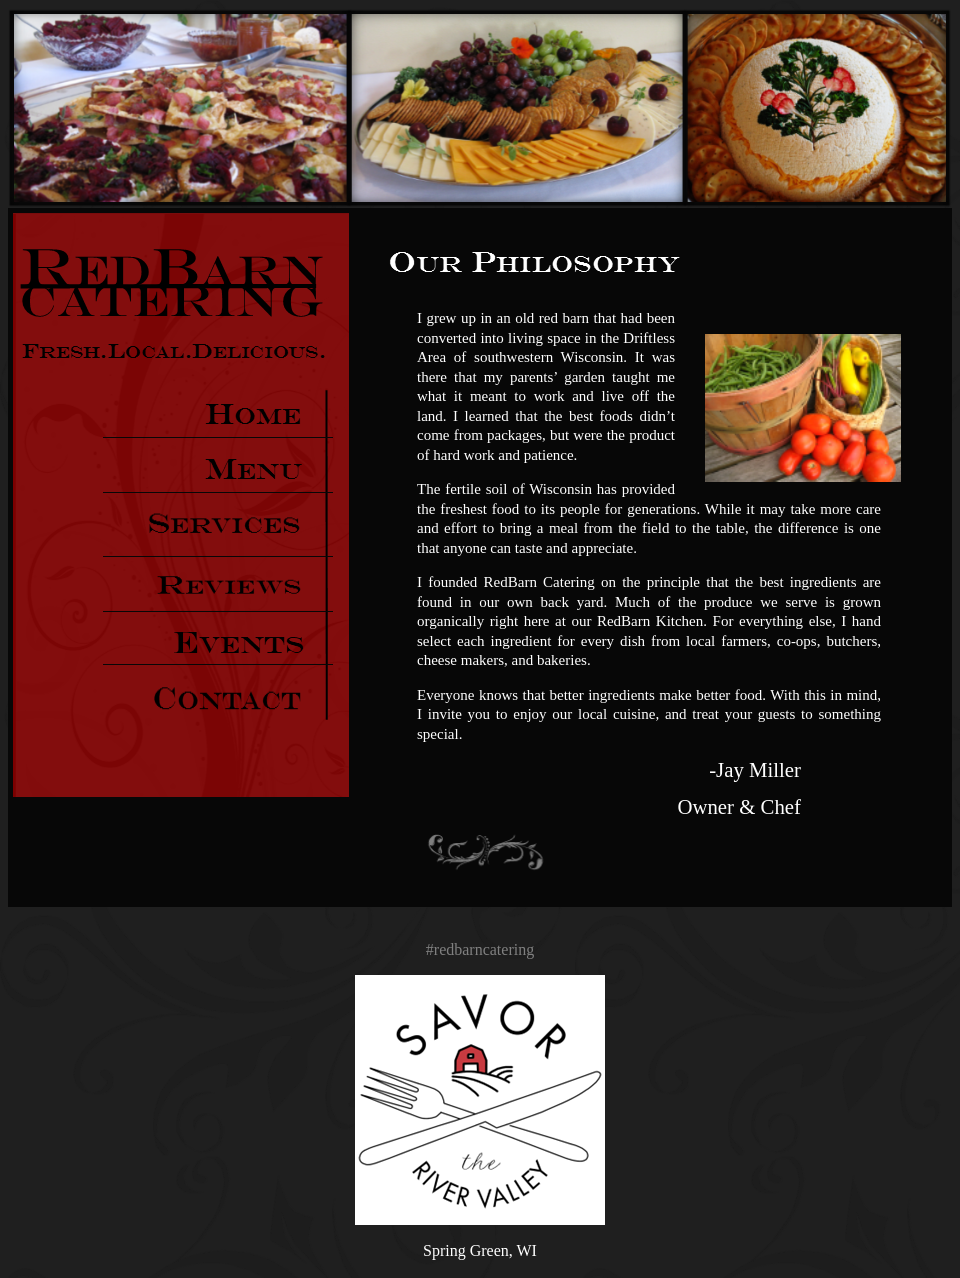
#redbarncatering (480, 949)
